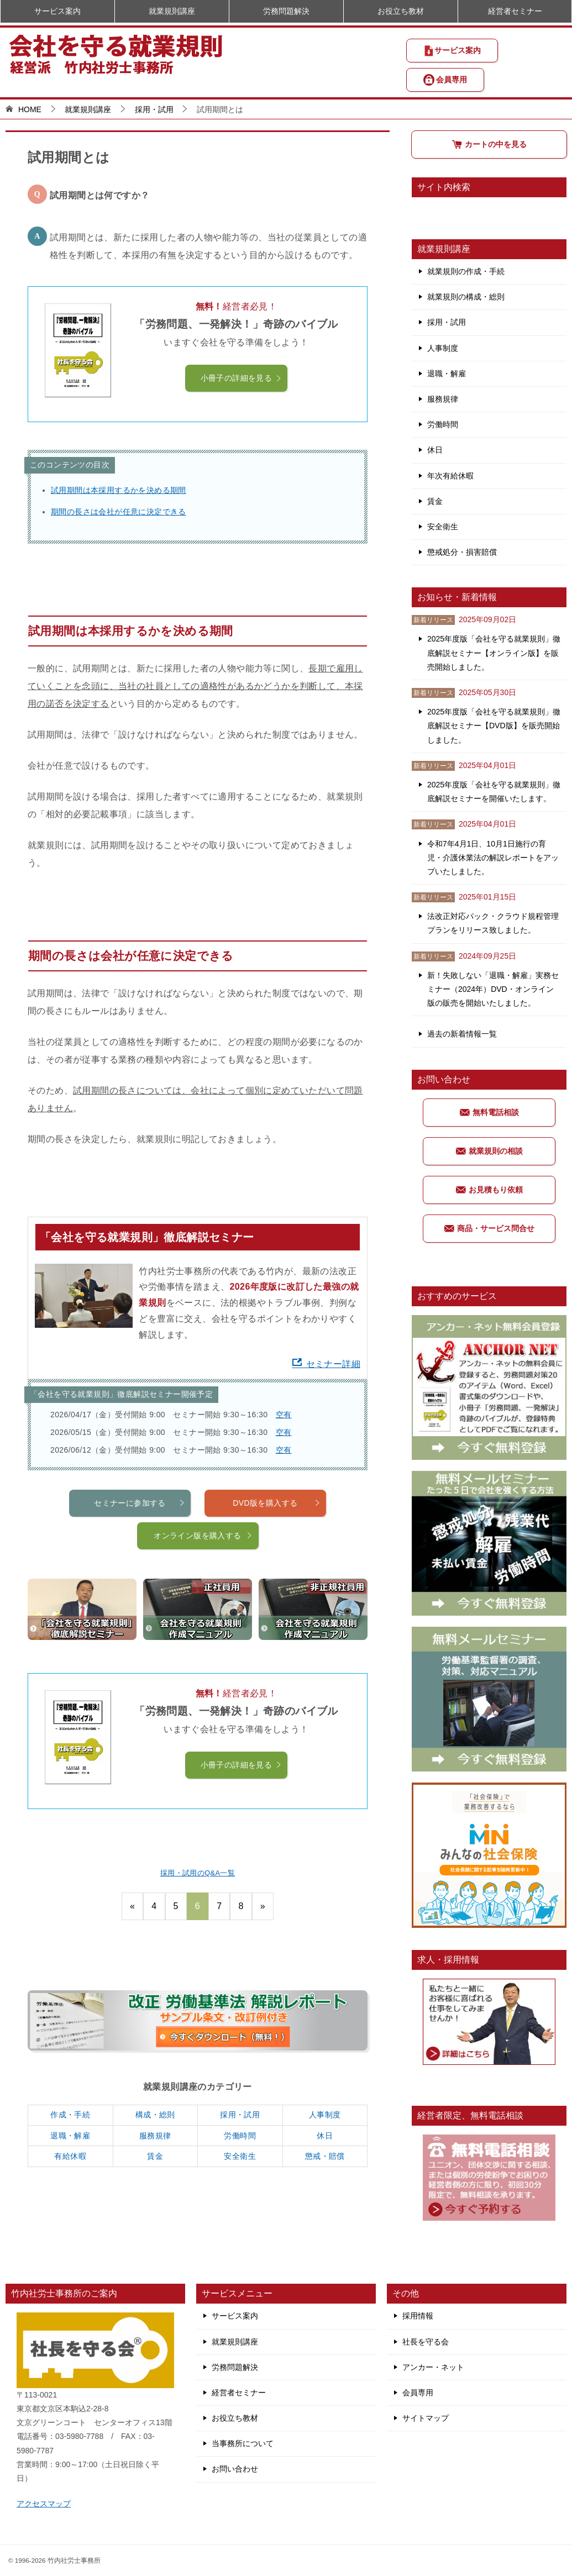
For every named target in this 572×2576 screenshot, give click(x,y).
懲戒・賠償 (325, 2156)
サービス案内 (452, 50)
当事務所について (243, 2443)
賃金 (155, 2156)
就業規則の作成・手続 (466, 271)
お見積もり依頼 (489, 1190)
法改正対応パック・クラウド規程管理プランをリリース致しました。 (493, 923)
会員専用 (445, 80)
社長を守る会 (425, 2341)
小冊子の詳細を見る (241, 378)
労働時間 (240, 2135)
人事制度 (325, 2114)
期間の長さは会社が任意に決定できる (118, 511)
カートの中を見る (489, 144)
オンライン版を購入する (203, 1589)
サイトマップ (425, 2418)
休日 (325, 2135)
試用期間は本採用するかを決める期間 (118, 490)
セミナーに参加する (139, 1557)
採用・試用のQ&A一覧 (197, 1873)
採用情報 (417, 2315)
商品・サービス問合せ (489, 1228)
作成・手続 (70, 2114)
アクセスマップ (44, 2503)
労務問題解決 (286, 11)
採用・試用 (240, 2114)
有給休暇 (70, 2156)
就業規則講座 (172, 11)
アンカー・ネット (433, 2367)
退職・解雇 (70, 2135)
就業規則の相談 (489, 1151)
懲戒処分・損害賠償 (462, 552)
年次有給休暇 (450, 475)
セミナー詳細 (326, 1364)
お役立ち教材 (400, 11)
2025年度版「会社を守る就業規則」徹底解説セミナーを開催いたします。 (493, 791)
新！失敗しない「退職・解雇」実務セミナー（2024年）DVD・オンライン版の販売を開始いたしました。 (493, 989)
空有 (284, 1414)
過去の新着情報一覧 (462, 1033)
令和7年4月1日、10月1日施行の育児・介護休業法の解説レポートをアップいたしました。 (493, 857)
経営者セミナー (515, 11)
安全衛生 (240, 2156)
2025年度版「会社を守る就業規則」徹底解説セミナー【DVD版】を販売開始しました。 (493, 725)
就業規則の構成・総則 (466, 296)
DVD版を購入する (277, 1557)
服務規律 (155, 2135)
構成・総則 (155, 2114)
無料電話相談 (489, 1112)
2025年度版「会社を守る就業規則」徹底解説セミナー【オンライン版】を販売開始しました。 (493, 652)
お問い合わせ (235, 2468)
